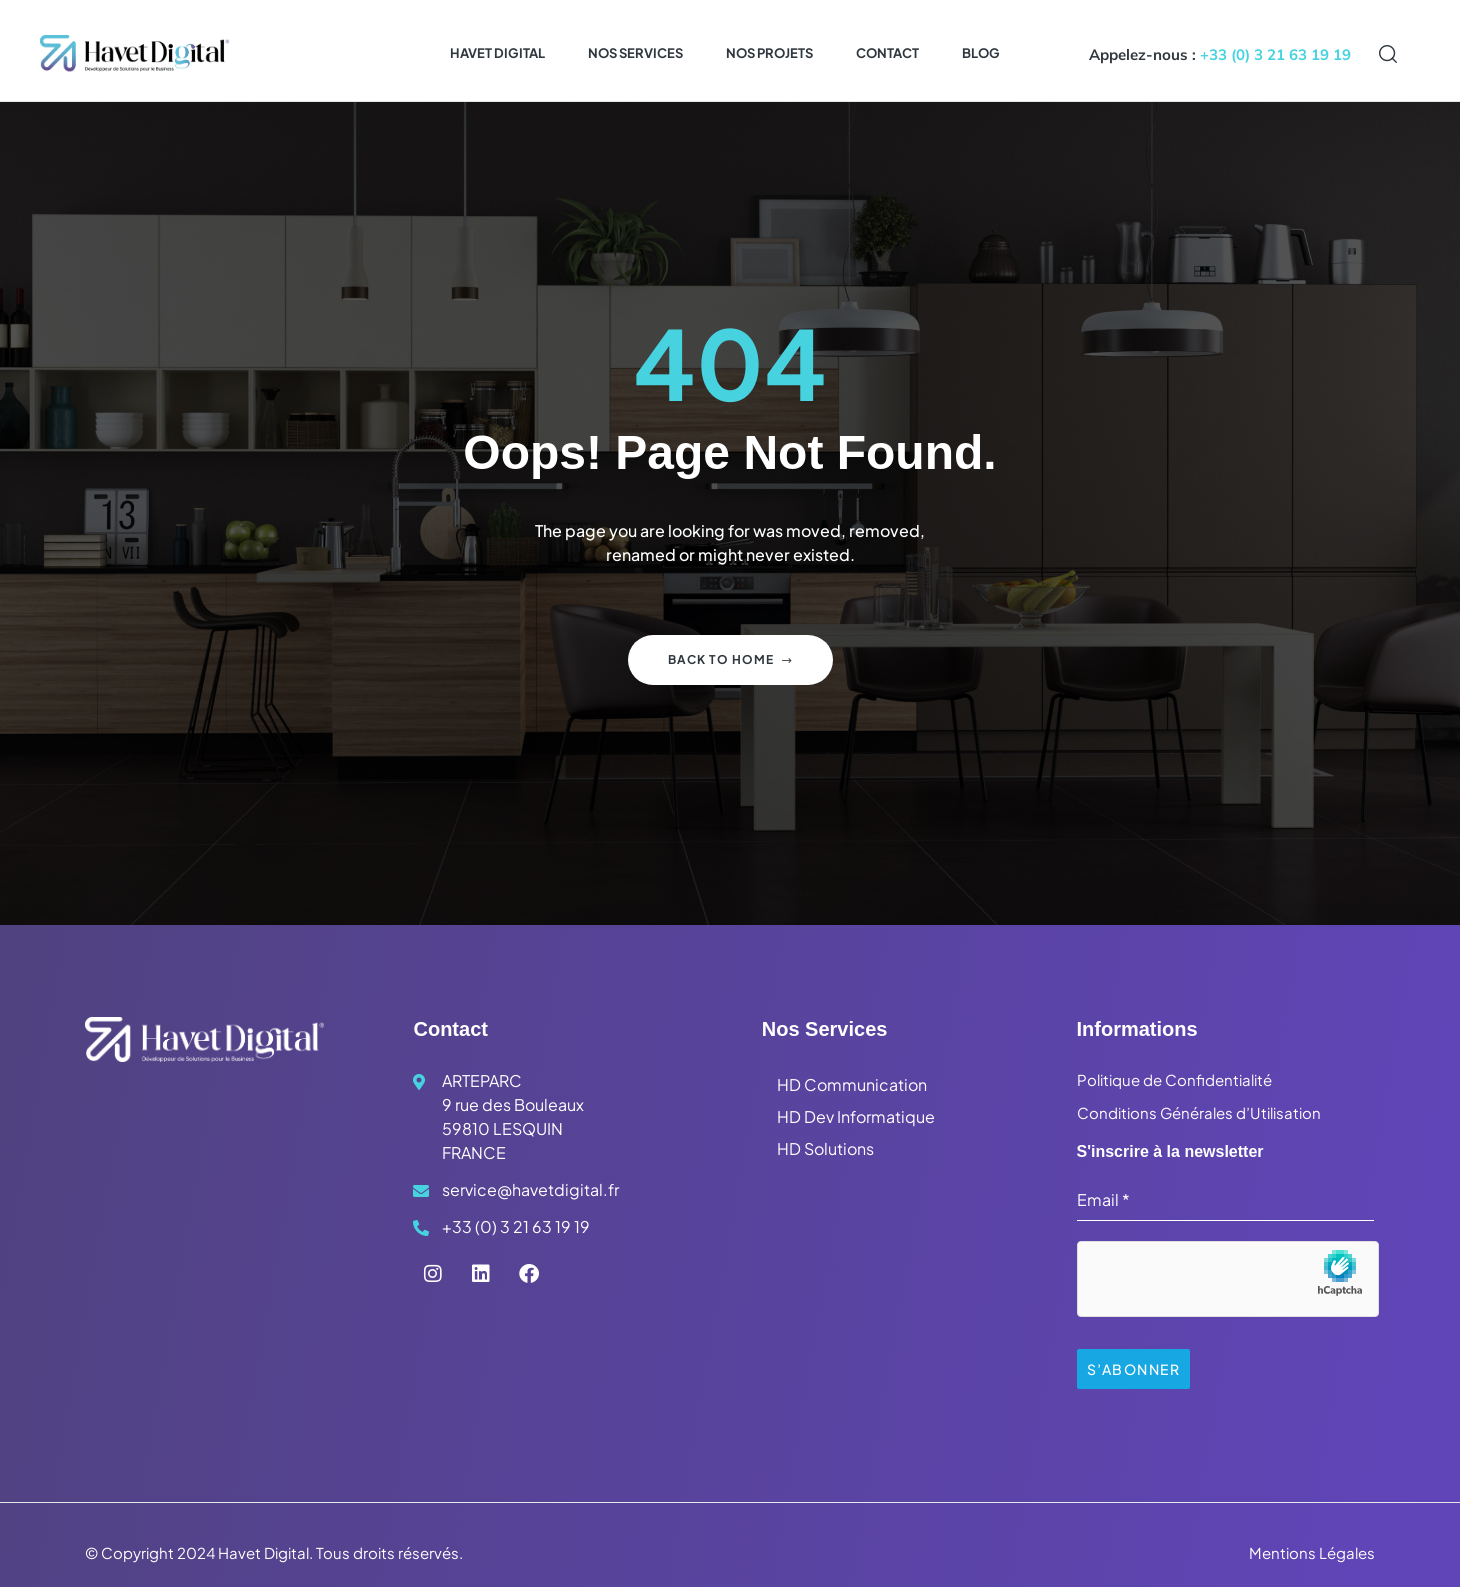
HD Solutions (825, 1148)
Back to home (730, 659)
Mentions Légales (1312, 1545)
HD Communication (852, 1084)
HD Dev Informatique (856, 1116)
